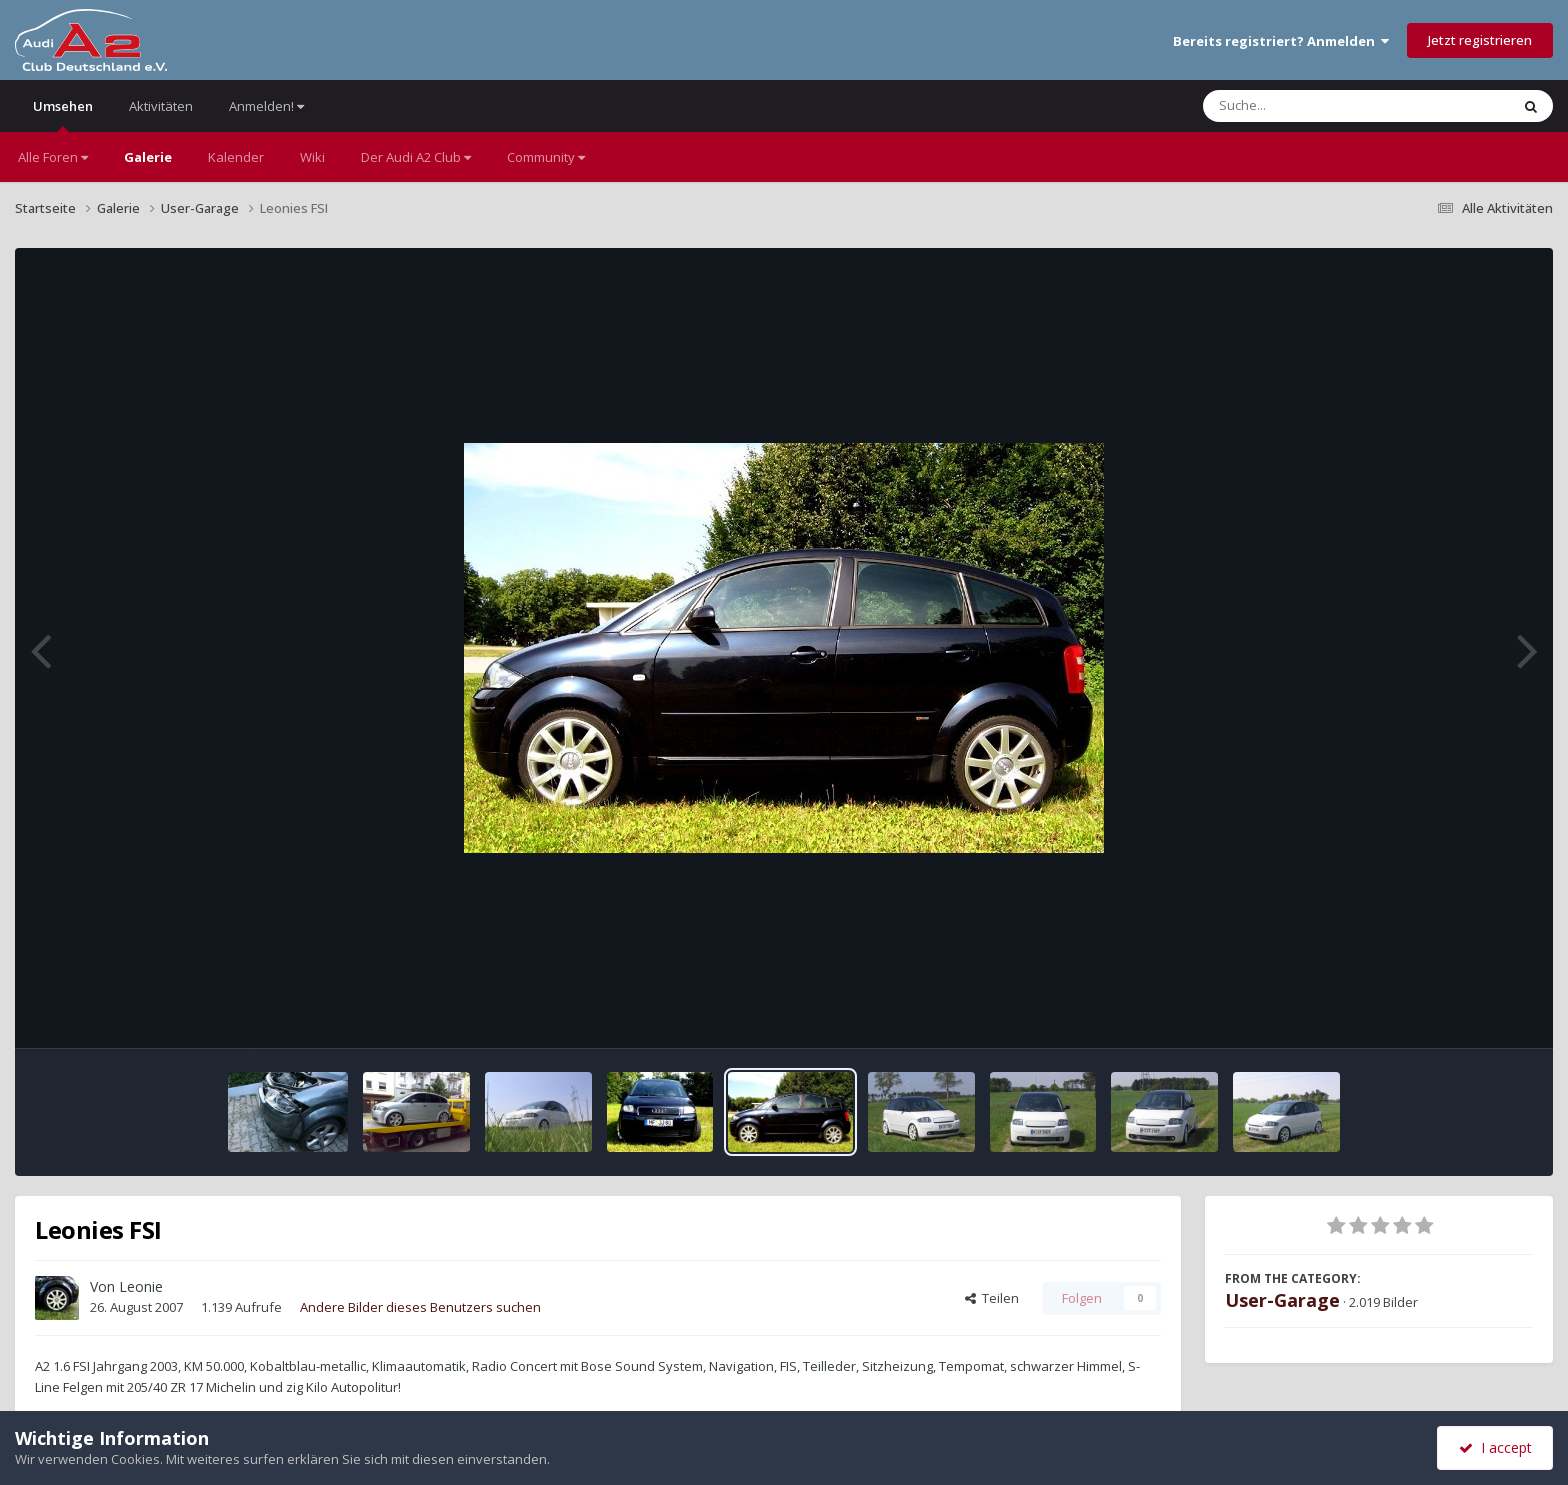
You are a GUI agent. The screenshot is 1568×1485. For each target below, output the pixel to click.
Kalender (236, 157)
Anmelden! (266, 106)
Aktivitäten (161, 106)
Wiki (312, 157)
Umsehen (63, 114)
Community (546, 157)
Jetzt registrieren (1480, 40)
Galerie (148, 157)
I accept (1495, 1447)
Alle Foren (53, 157)
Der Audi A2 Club (416, 157)
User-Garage (1282, 1300)
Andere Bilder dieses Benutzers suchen (420, 1307)
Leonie (141, 1286)
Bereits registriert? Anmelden (1281, 41)
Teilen (992, 1298)
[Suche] (1315, 106)
